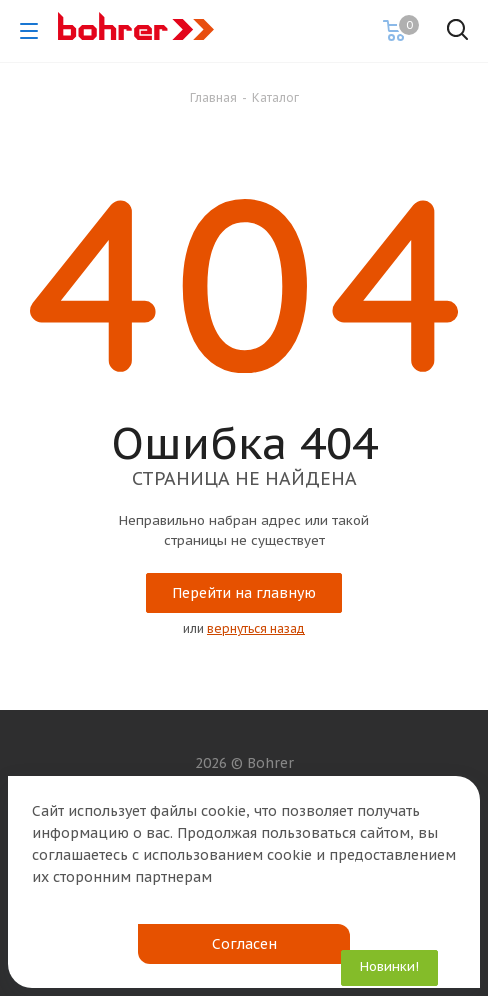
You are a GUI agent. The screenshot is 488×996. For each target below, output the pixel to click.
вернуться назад (256, 628)
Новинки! (389, 966)
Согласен (244, 944)
